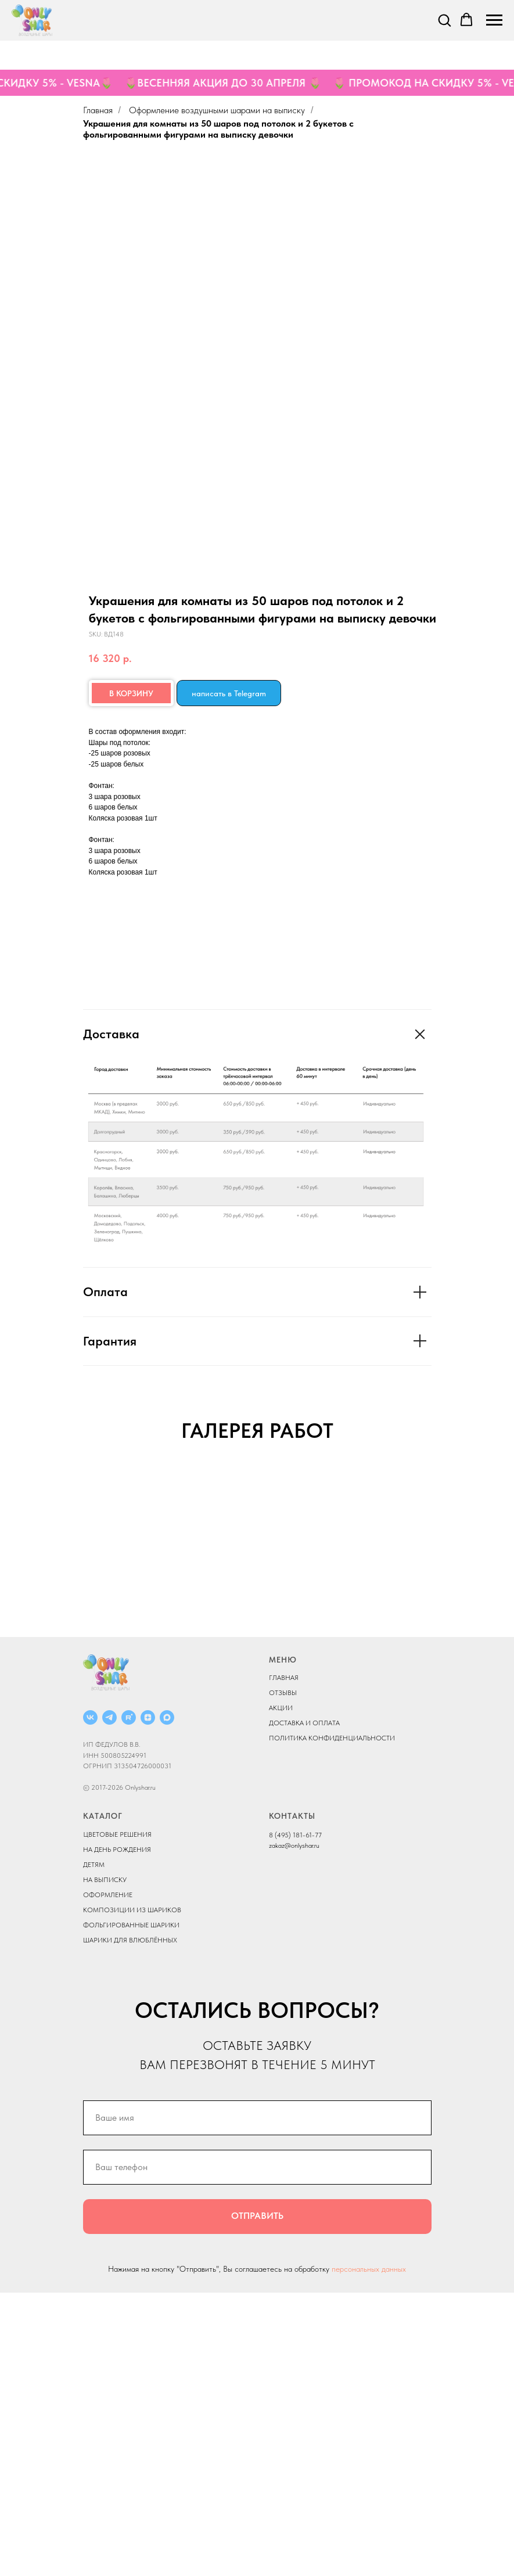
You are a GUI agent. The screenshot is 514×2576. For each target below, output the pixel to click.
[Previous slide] (23, 1609)
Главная (98, 110)
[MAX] (167, 2001)
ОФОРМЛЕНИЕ (107, 2178)
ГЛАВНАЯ (284, 1961)
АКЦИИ (281, 1991)
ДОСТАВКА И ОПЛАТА (304, 2006)
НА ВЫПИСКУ (105, 2162)
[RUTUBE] (128, 2001)
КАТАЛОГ (103, 2098)
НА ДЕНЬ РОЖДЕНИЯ (117, 2132)
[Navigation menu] (494, 20)
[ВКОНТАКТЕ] (90, 2001)
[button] (444, 20)
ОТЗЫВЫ (283, 1976)
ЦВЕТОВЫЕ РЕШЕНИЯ (117, 2117)
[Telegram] (109, 2001)
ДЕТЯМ (94, 2147)
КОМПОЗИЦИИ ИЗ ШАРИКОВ (132, 2193)
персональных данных (369, 2551)
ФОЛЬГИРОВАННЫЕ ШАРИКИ (131, 2208)
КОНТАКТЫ (292, 2098)
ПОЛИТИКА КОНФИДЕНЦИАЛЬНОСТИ (332, 2021)
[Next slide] (490, 1609)
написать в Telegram (229, 693)
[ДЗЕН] (148, 2001)
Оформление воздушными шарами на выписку (217, 110)
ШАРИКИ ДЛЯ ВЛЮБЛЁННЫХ (130, 2223)
